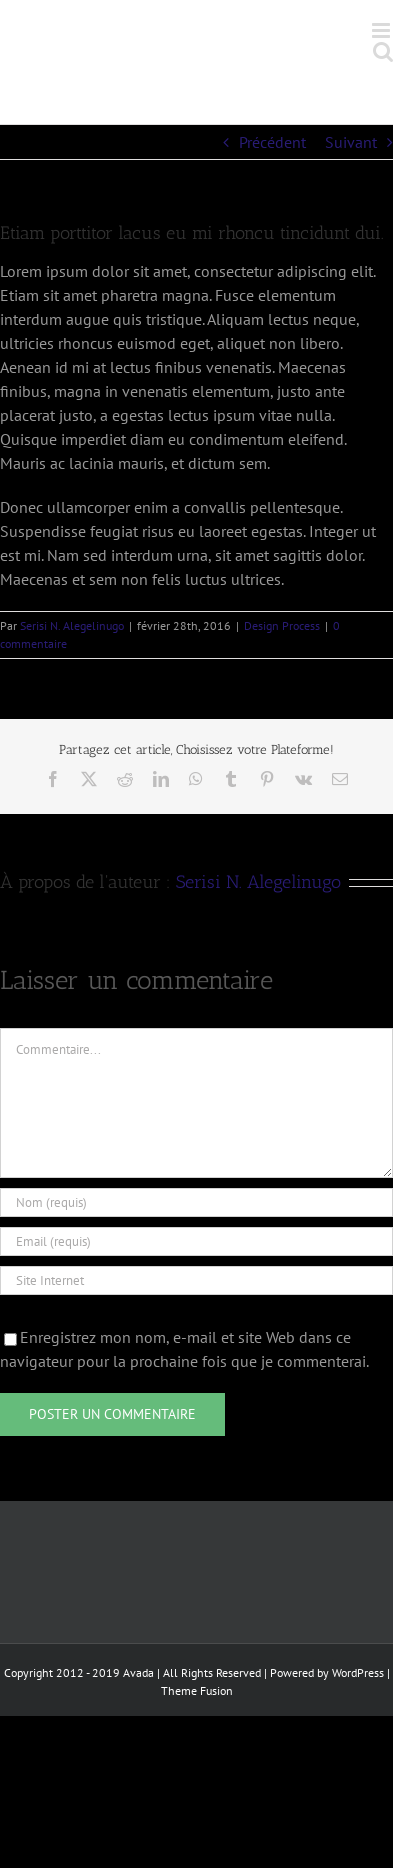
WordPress (358, 1672)
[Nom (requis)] (196, 1202)
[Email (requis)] (196, 1241)
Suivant (351, 142)
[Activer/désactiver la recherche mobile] (383, 51)
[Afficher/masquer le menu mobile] (382, 30)
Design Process (282, 625)
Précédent (272, 142)
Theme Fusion (197, 1690)
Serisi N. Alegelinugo (72, 625)
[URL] (196, 1280)
